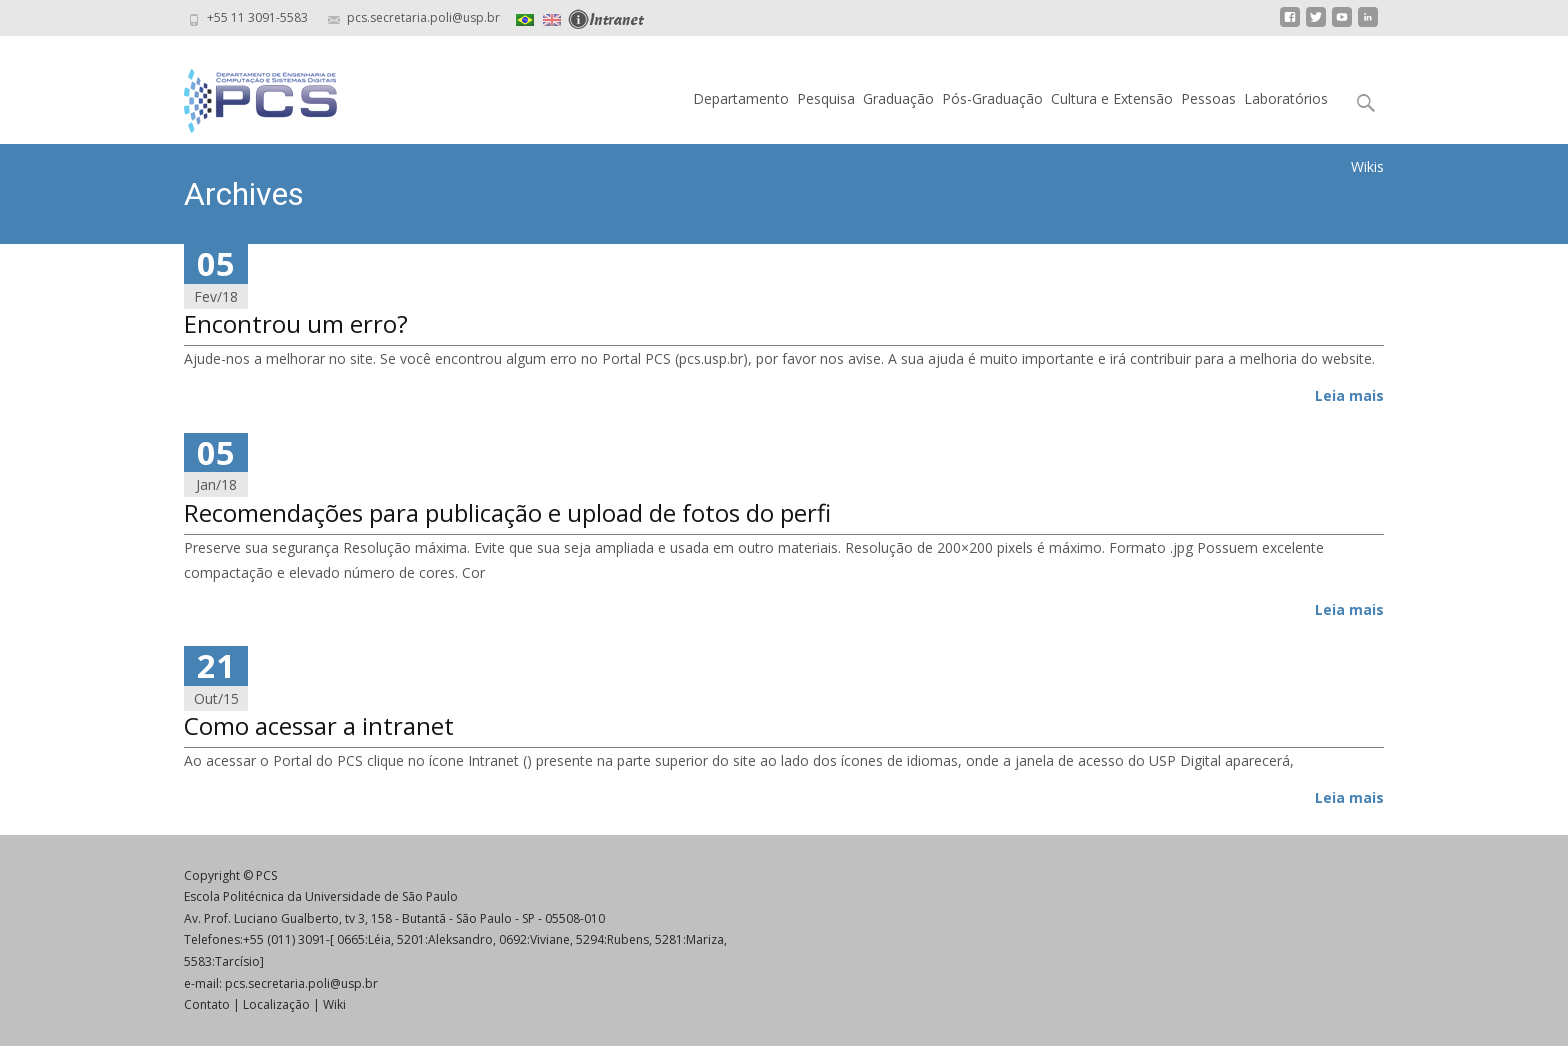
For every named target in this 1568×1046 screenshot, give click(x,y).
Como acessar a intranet (319, 725)
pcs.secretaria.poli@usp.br (301, 983)
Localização (276, 1004)
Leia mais (1349, 395)
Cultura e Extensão (1112, 98)
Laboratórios (1286, 98)
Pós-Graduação (992, 98)
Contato (207, 1004)
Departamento (741, 98)
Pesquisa (826, 98)
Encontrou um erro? (296, 323)
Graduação (898, 98)
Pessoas (1208, 98)
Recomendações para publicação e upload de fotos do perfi (507, 512)
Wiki (334, 1004)
